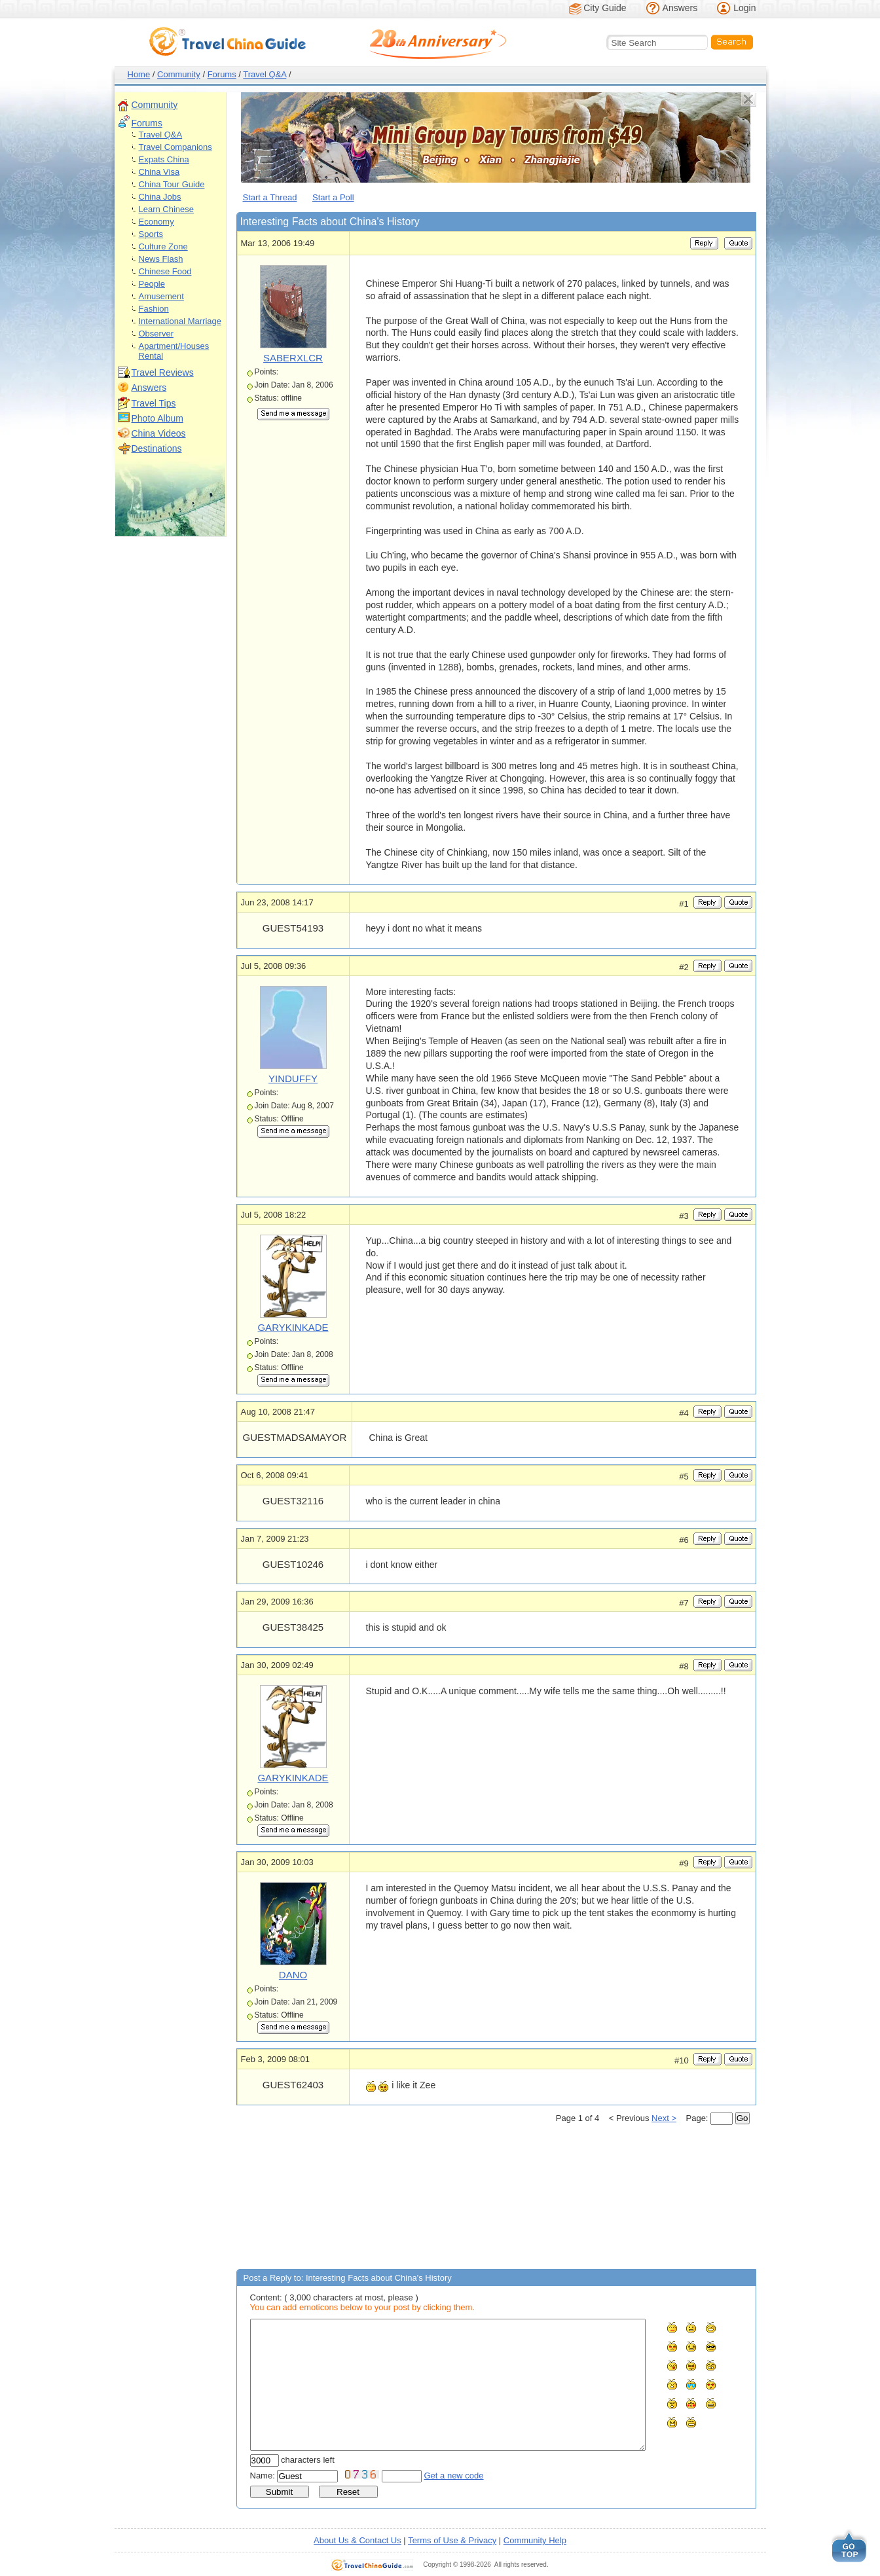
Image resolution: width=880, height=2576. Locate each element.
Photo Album (157, 418)
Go (742, 2118)
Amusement (161, 296)
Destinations (157, 448)
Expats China (164, 159)
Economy (156, 222)
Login (744, 8)
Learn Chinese (166, 209)
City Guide (604, 8)
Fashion (154, 309)
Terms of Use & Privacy (452, 2540)
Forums (222, 74)
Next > (663, 2118)
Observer (156, 333)
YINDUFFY (293, 1078)
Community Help (535, 2540)
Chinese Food (165, 271)
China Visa (159, 172)
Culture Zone (163, 246)
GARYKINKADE (292, 1327)
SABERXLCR (293, 357)
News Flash (161, 259)
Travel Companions (175, 147)
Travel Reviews (163, 372)
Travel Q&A (264, 74)
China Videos (159, 433)
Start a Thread (270, 197)
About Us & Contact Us (357, 2540)
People (152, 284)
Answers (680, 8)
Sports (151, 234)
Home (139, 74)
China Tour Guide (172, 184)
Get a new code (454, 2475)
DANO (293, 1974)
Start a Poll (333, 197)
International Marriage (180, 321)
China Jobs (160, 197)
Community (178, 74)
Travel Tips (154, 403)
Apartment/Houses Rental (174, 351)
